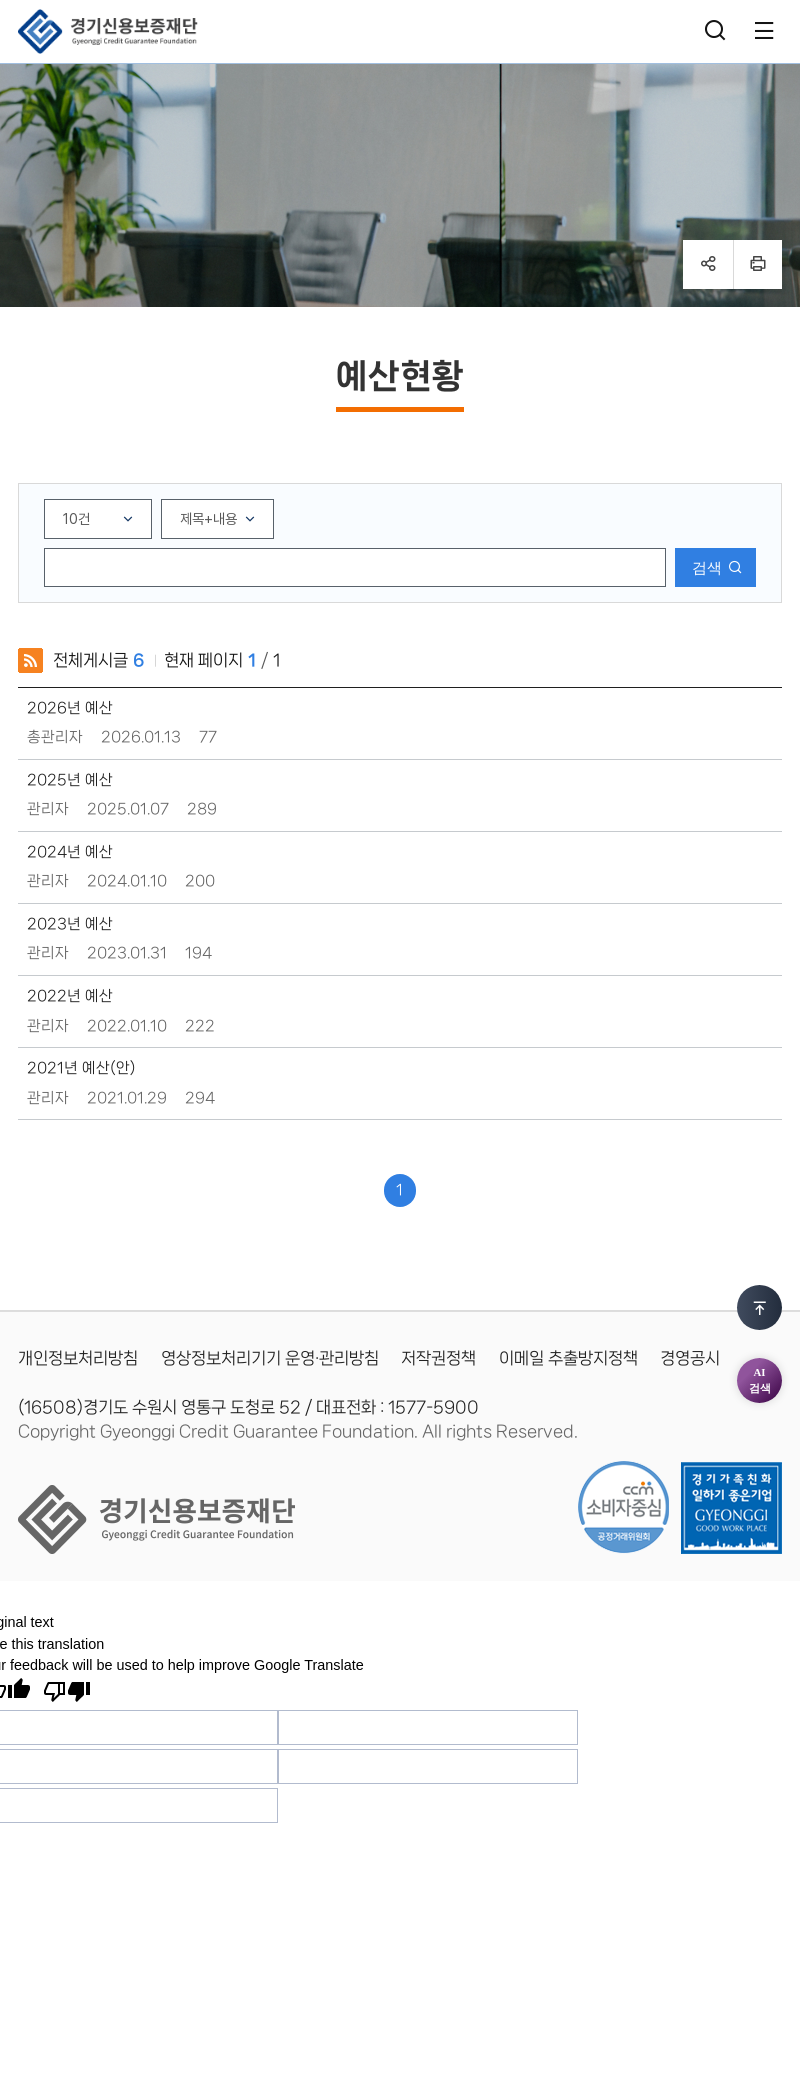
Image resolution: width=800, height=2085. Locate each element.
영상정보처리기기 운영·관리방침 (270, 1358)
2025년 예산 (70, 780)
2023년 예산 (70, 924)
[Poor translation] (67, 1692)
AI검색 (760, 1245)
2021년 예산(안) (81, 1068)
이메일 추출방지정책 (568, 1358)
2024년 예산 (70, 852)
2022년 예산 (70, 996)
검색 (707, 567)
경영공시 (690, 1358)
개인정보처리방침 (78, 1358)
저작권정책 (438, 1358)
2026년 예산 (70, 708)
